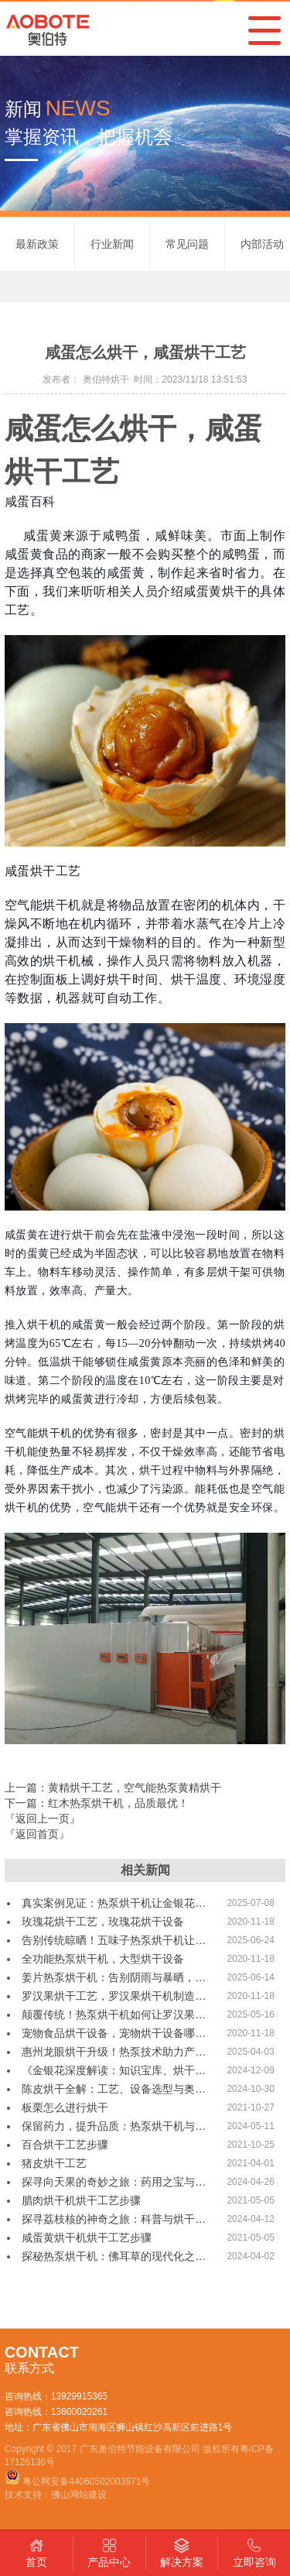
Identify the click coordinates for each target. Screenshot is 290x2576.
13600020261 (79, 2411)
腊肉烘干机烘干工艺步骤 (81, 2200)
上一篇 (113, 1787)
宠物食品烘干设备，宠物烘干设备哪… (114, 2033)
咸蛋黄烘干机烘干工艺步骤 (87, 2237)
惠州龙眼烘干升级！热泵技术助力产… (114, 2051)
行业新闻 (112, 244)
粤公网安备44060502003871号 (86, 2481)
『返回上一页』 (42, 1818)
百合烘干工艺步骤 (65, 2144)
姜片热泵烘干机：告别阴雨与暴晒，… (114, 1977)
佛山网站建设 (79, 2494)
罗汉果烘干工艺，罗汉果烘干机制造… (114, 1996)
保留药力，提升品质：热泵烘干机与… (114, 2126)
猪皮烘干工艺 (54, 2163)
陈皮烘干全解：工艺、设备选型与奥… (114, 2089)
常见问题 (187, 244)
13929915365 (79, 2396)
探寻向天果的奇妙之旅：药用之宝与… (114, 2182)
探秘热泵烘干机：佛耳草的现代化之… (114, 2256)
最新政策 (37, 244)
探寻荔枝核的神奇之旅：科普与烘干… (114, 2219)
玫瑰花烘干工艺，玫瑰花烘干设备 (103, 1921)
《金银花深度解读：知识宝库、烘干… (114, 2070)
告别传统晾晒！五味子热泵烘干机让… (114, 1940)
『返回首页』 (37, 1834)
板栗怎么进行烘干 (65, 2107)
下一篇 (97, 1803)
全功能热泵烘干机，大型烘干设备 (103, 1959)
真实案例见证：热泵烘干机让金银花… (114, 1903)
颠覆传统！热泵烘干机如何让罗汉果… (114, 2014)
